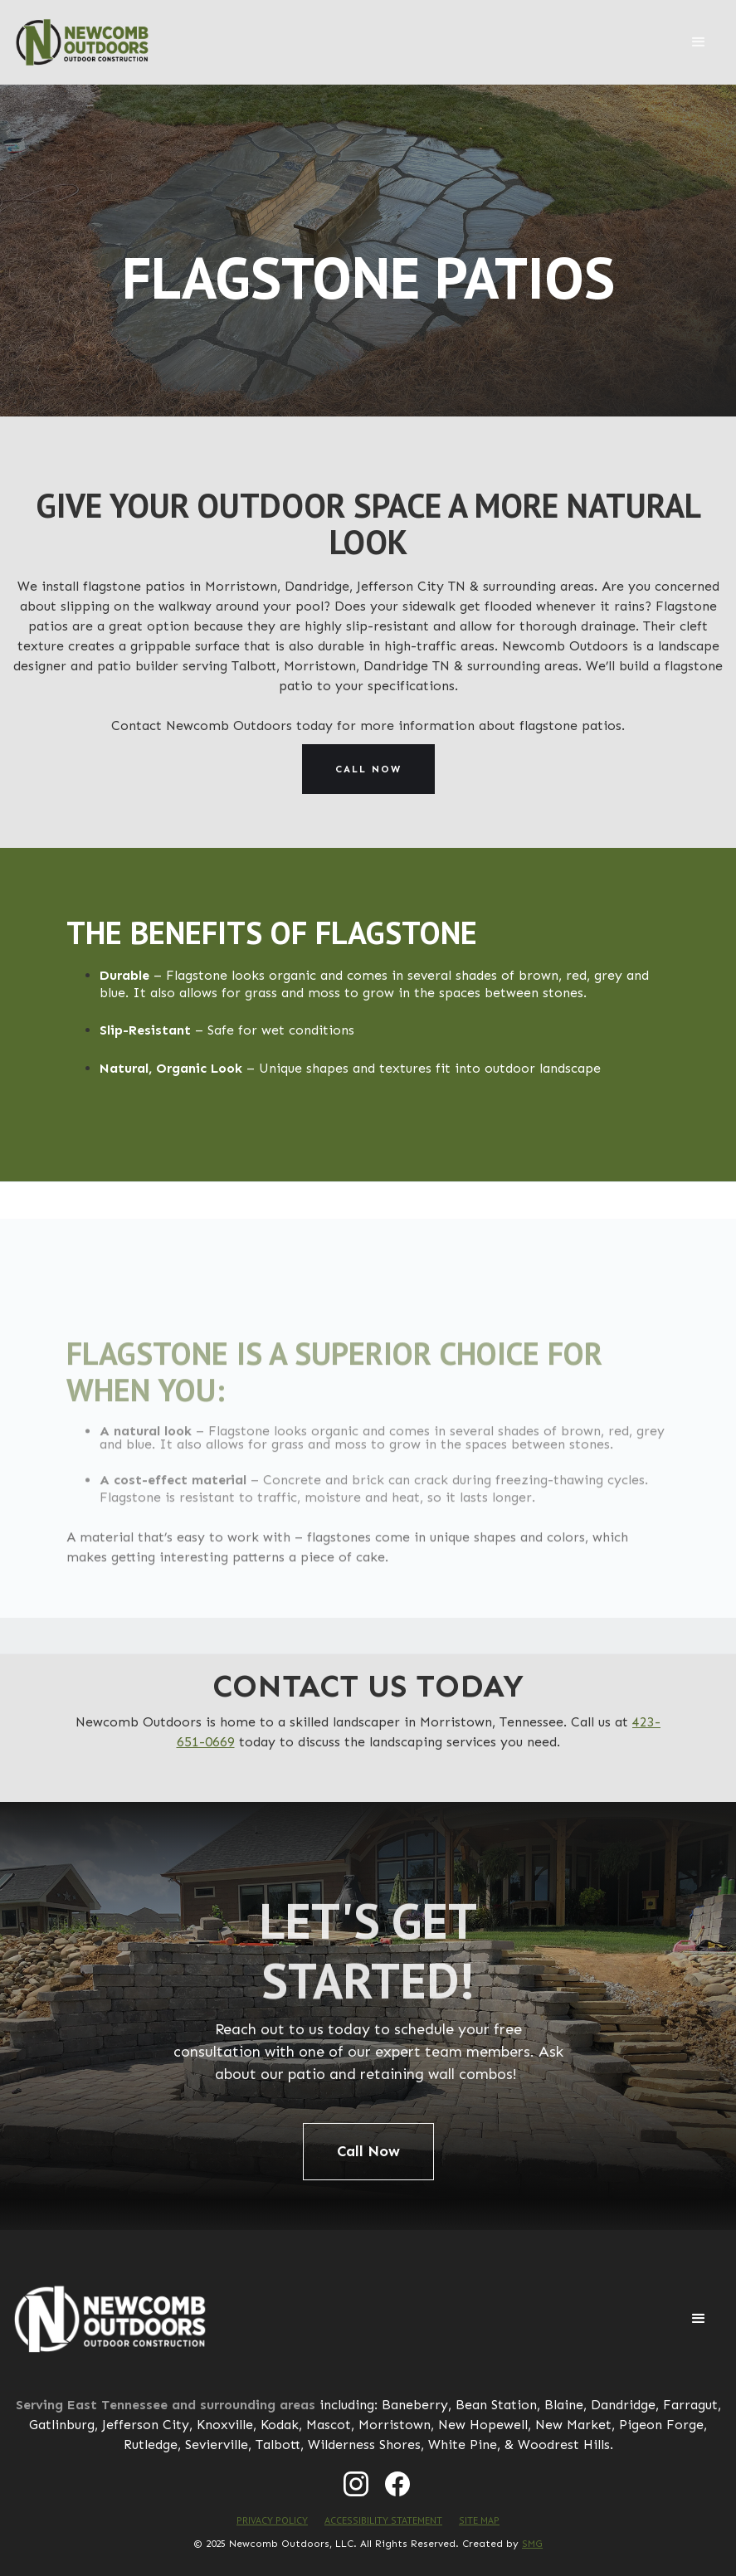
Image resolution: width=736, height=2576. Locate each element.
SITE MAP (479, 2520)
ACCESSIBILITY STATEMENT (383, 2520)
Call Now (368, 2151)
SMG (532, 2543)
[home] (82, 42)
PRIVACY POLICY (272, 2520)
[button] (699, 42)
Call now (368, 769)
